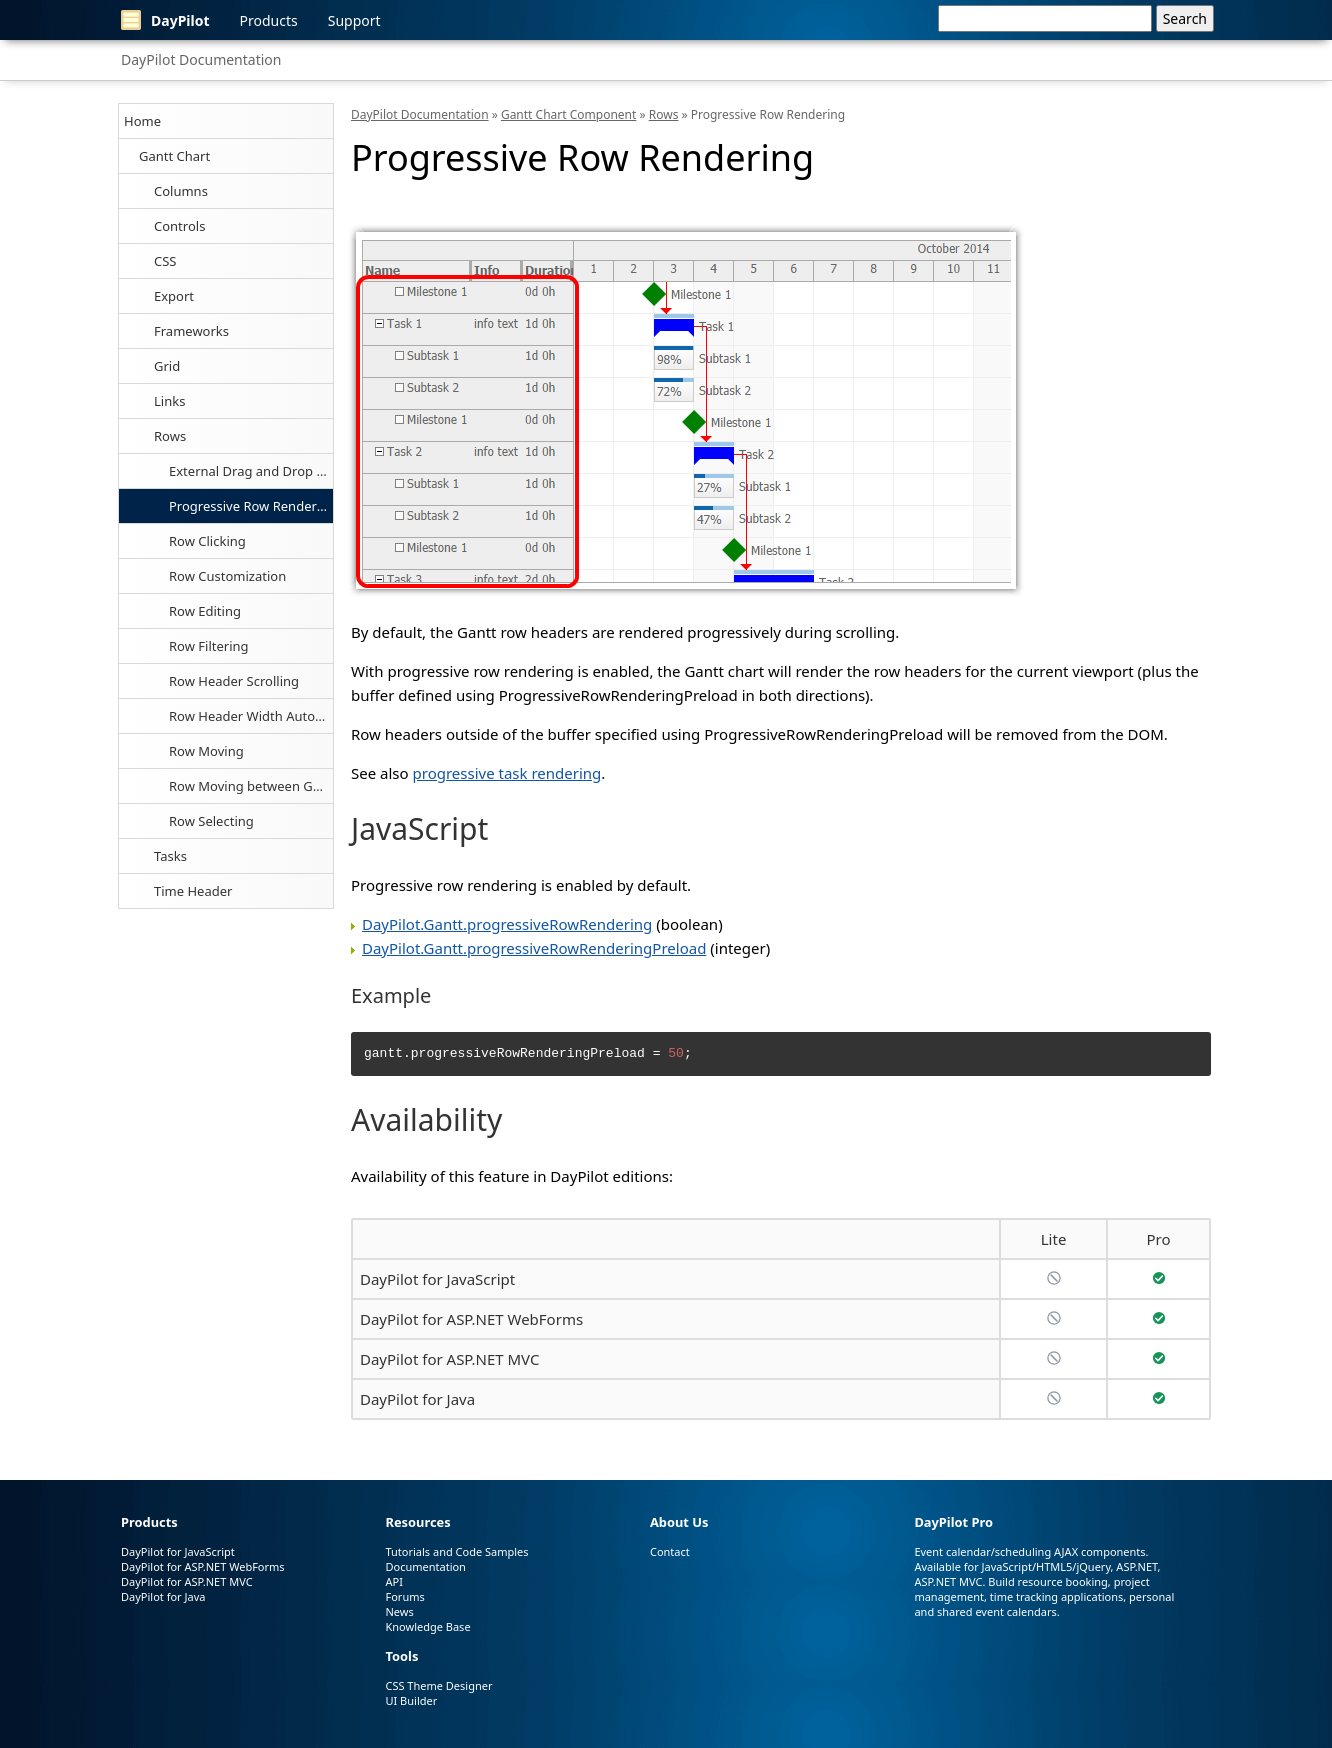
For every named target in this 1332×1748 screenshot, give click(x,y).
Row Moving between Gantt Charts (251, 786)
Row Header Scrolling (234, 681)
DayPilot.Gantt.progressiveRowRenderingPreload (534, 948)
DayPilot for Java (417, 1399)
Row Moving (206, 751)
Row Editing (205, 611)
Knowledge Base (427, 1626)
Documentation (425, 1566)
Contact (670, 1551)
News (399, 1611)
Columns (181, 191)
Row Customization (227, 576)
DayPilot (165, 20)
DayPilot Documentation (201, 59)
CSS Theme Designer (438, 1685)
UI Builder (411, 1700)
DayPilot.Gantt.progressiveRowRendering (507, 924)
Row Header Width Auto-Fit (251, 716)
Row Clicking (207, 541)
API (393, 1581)
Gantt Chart (174, 156)
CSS (165, 261)
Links (169, 401)
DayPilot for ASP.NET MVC (449, 1359)
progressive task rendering (507, 773)
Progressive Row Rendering (251, 506)
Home (142, 121)
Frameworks (191, 331)
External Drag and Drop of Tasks (251, 471)
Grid (167, 366)
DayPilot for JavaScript (437, 1279)
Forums (404, 1596)
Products (269, 20)
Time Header (193, 891)
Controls (179, 226)
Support (354, 20)
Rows (170, 436)
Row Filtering (209, 646)
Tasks (170, 856)
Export (174, 296)
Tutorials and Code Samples (456, 1551)
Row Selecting (211, 821)
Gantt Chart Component (568, 114)
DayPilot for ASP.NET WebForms (471, 1319)
